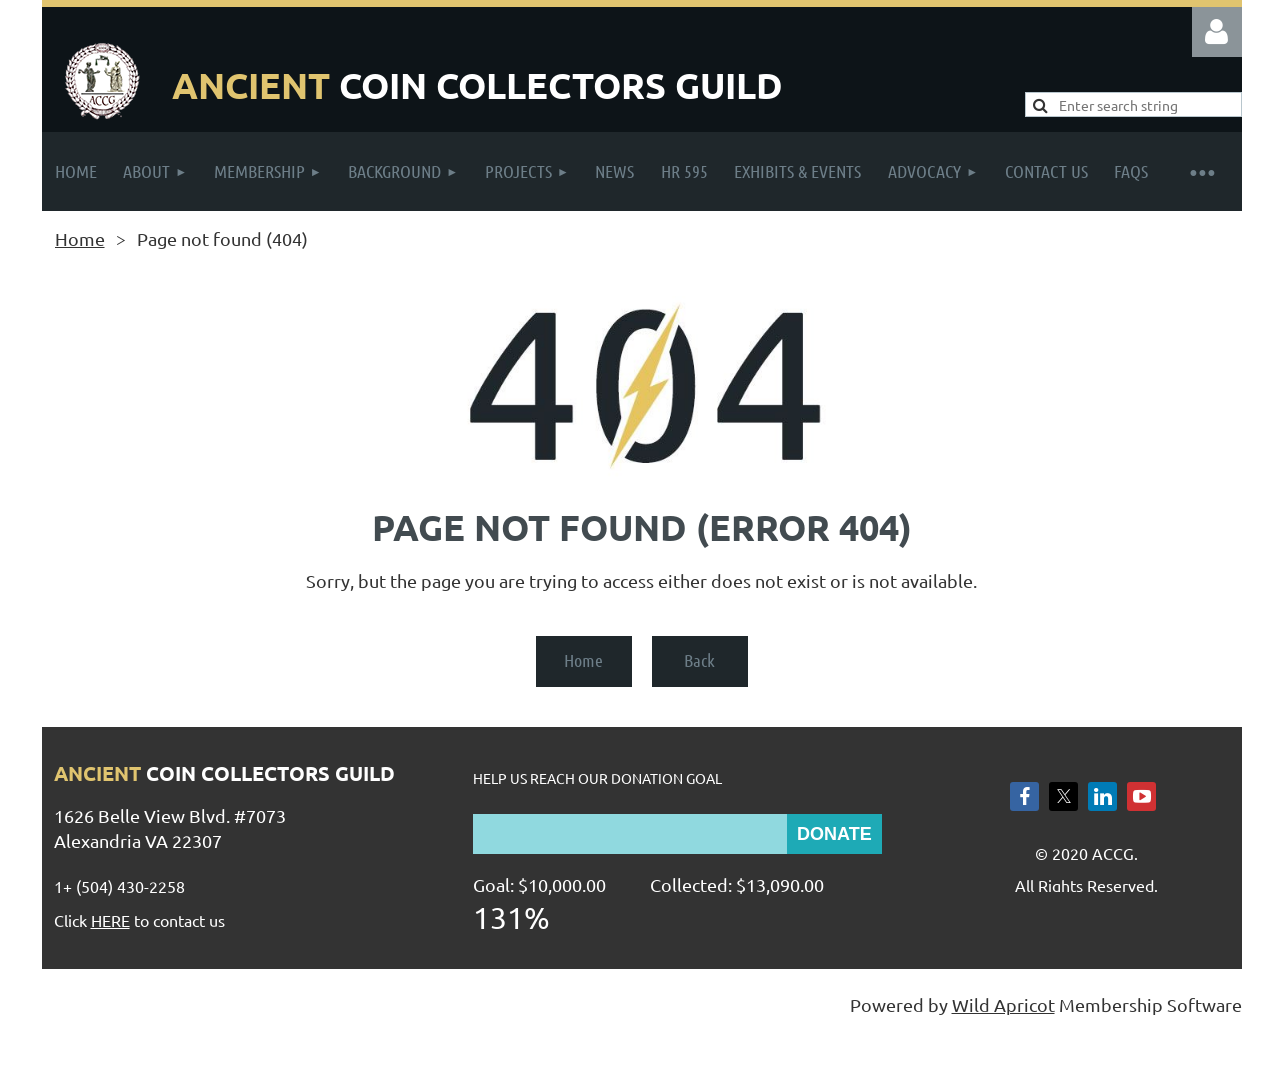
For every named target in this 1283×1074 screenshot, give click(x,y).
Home (80, 238)
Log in (1217, 32)
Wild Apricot (1003, 1004)
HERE (110, 920)
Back (699, 660)
